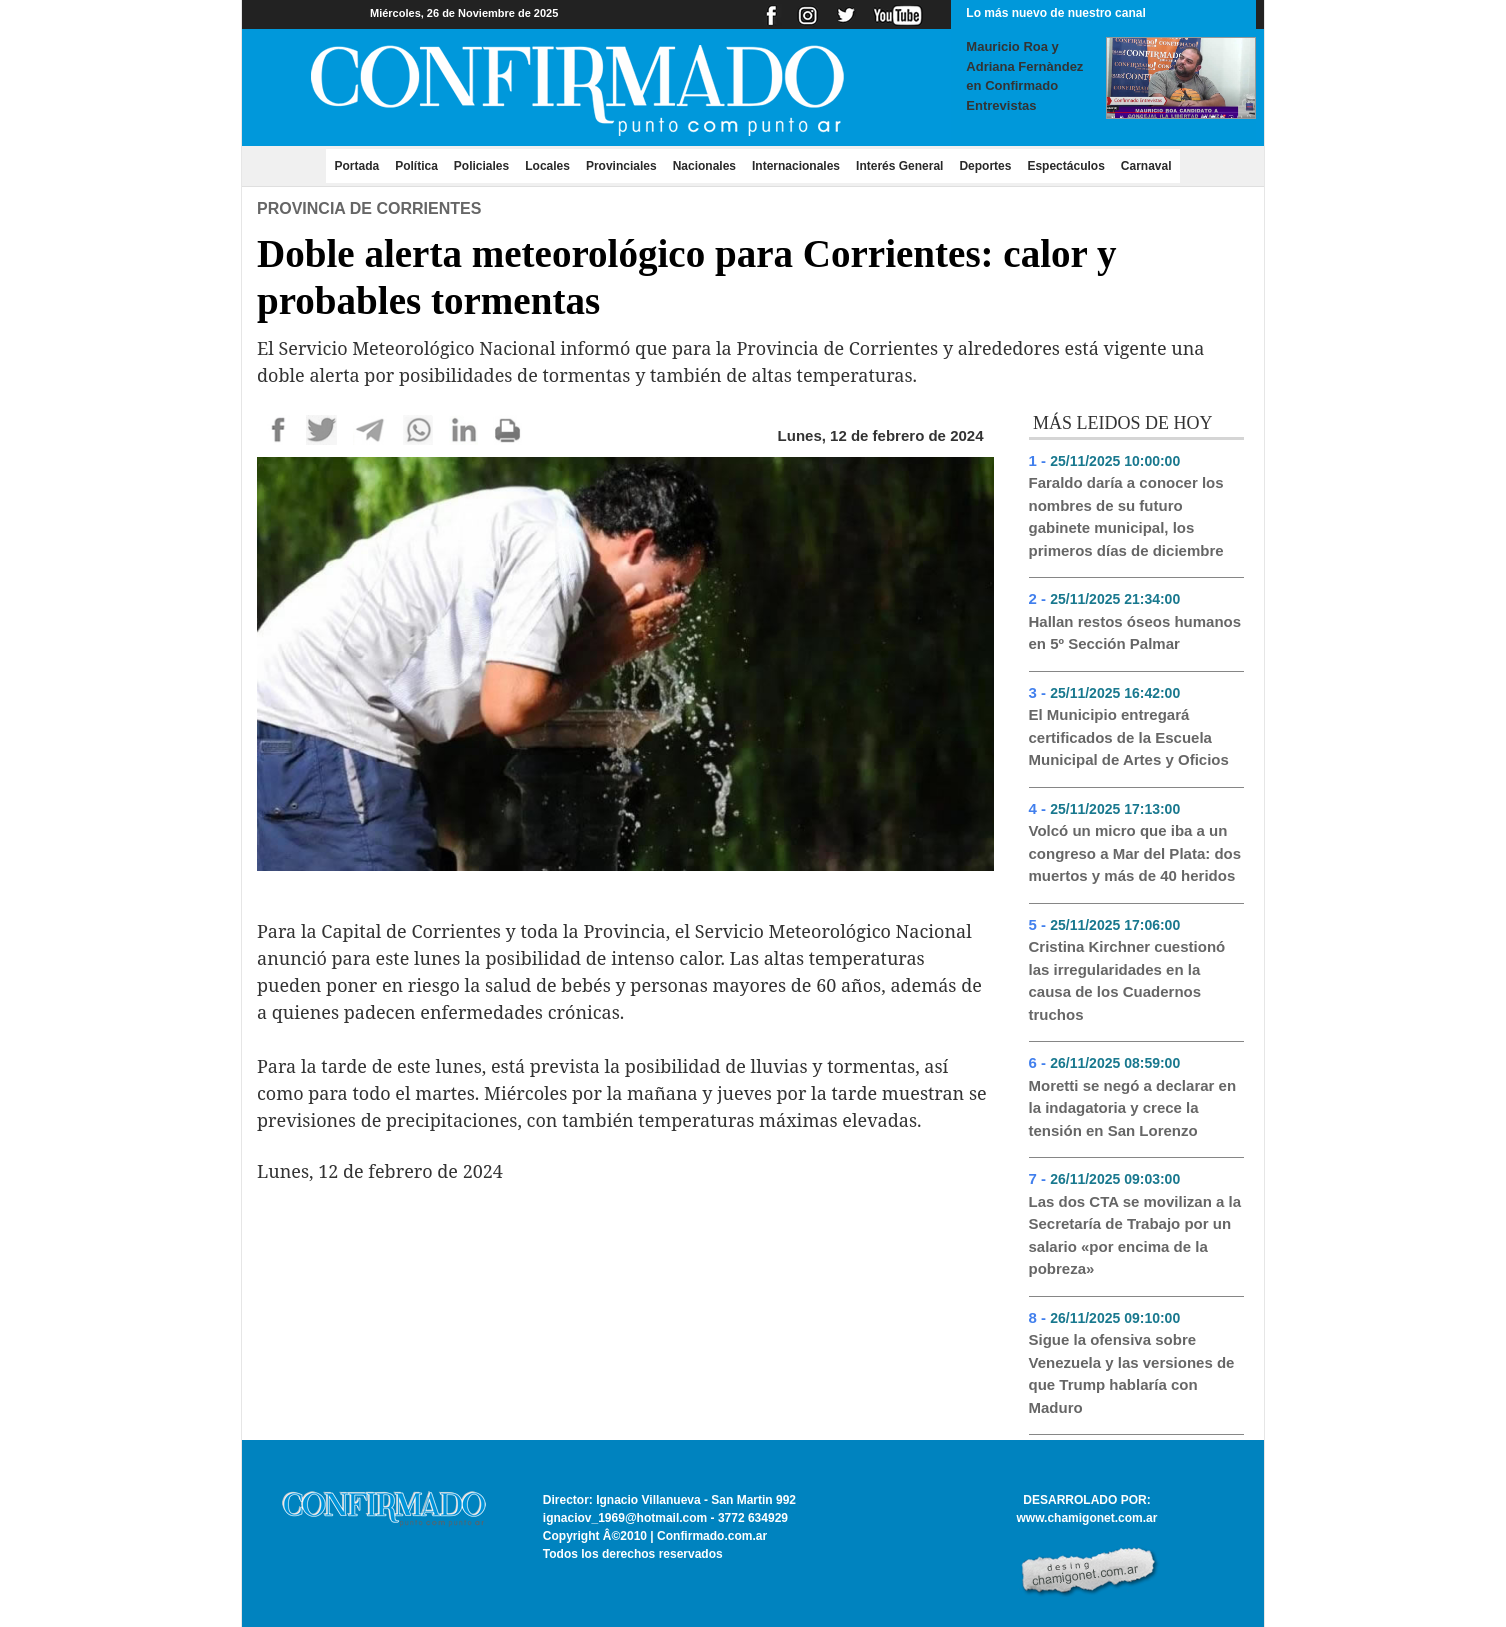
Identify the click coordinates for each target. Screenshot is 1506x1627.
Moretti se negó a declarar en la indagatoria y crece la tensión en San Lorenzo (1133, 1108)
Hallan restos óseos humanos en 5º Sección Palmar (1135, 633)
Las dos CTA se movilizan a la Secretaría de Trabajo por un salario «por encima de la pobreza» (1135, 1235)
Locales (547, 166)
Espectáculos (1065, 166)
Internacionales (796, 166)
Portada (360, 165)
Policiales (481, 166)
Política (416, 166)
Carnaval (1146, 166)
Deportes (985, 166)
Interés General (899, 166)
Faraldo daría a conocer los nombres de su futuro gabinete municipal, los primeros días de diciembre (1126, 516)
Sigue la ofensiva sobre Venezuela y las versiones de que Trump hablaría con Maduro (1132, 1373)
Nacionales (704, 166)
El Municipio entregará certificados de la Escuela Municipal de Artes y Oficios (1129, 737)
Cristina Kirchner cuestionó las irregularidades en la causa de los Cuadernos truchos (1127, 980)
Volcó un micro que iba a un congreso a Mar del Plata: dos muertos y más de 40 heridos (1135, 853)
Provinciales (621, 166)
